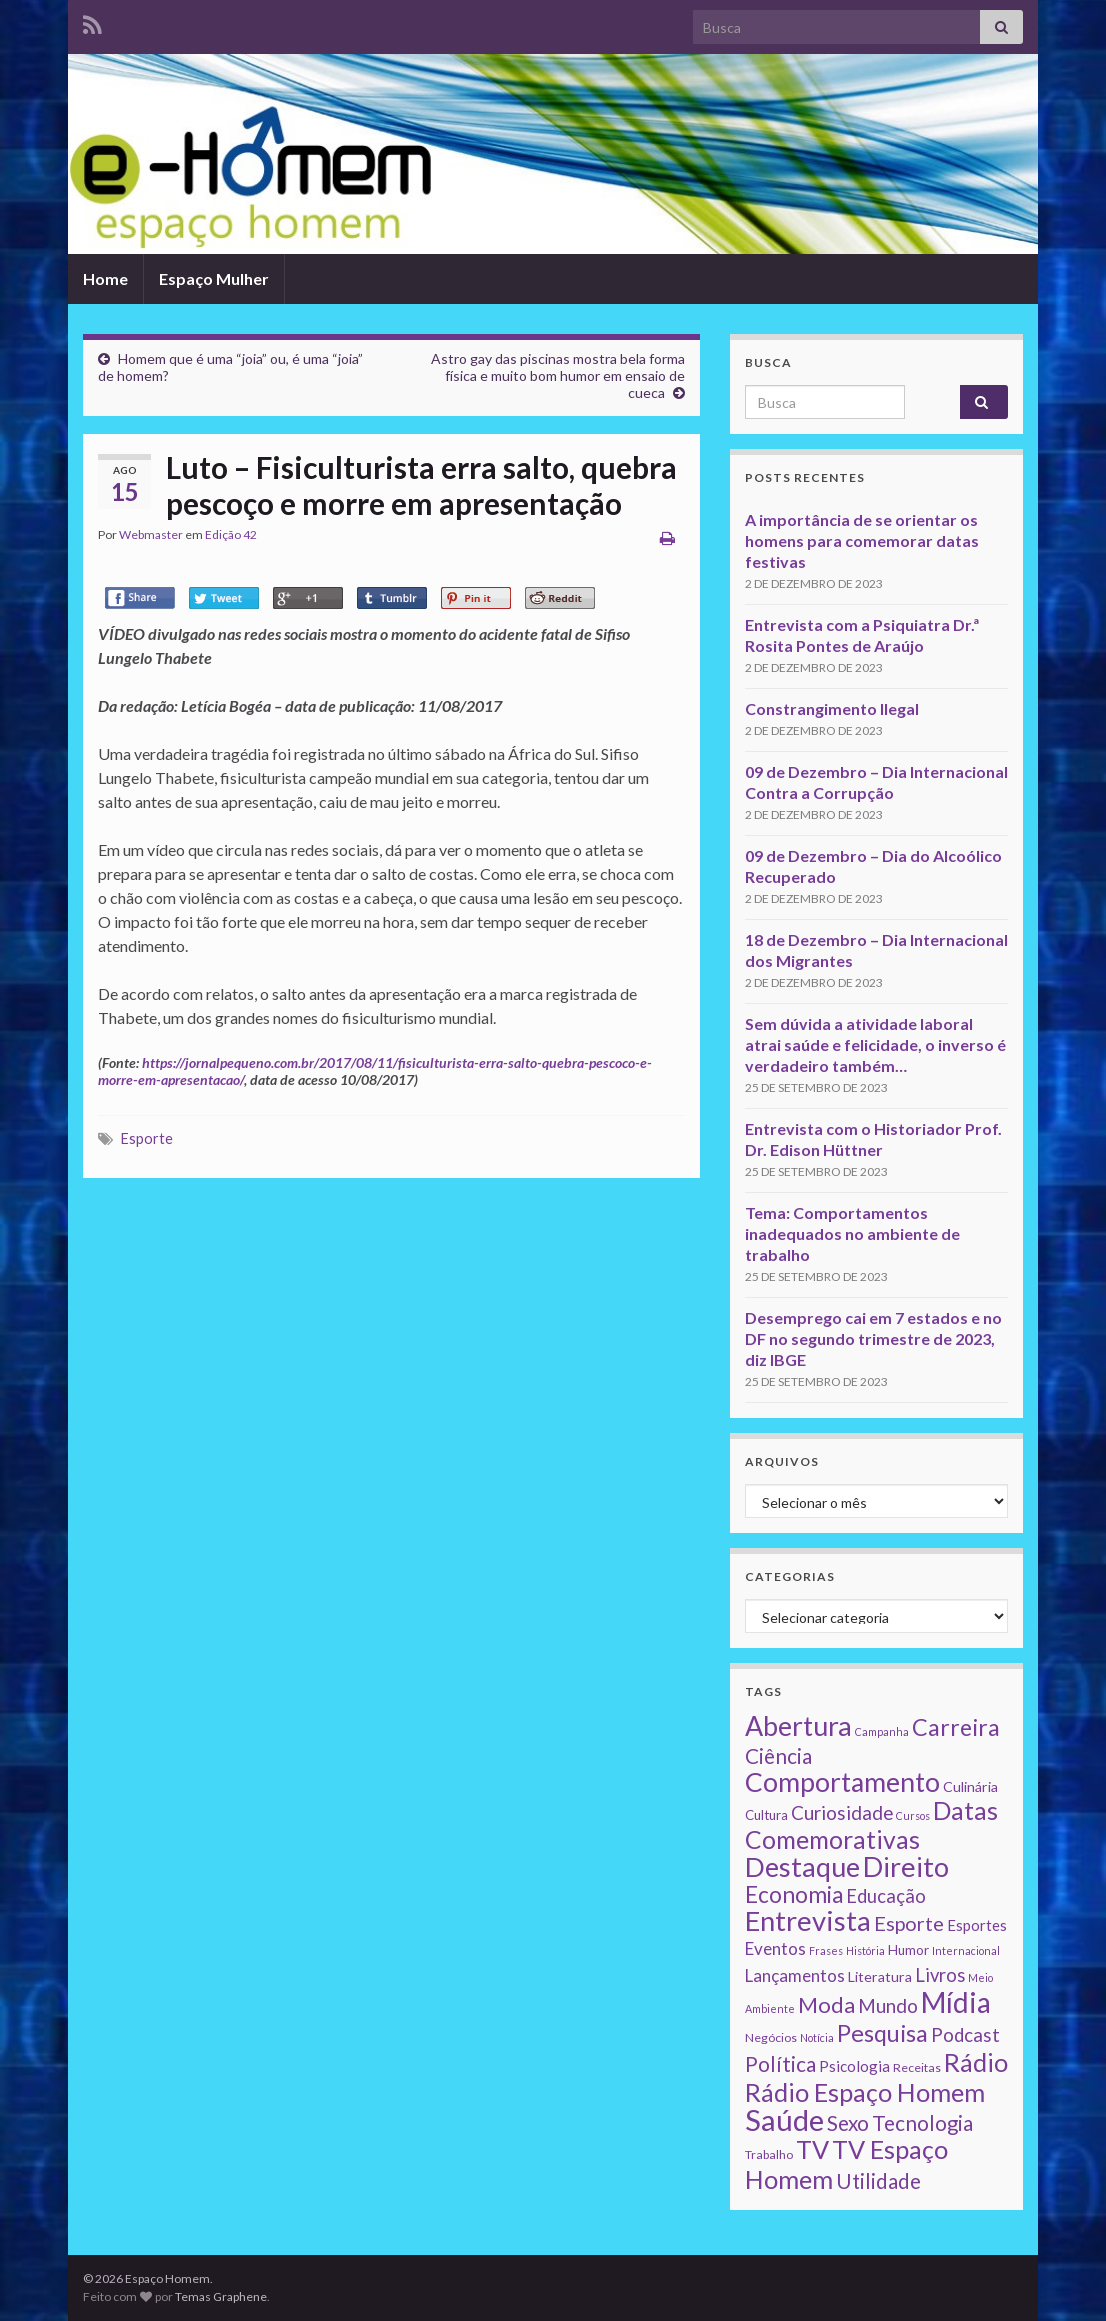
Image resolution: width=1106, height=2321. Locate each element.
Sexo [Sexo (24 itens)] (848, 2123)
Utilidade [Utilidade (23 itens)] (878, 2181)
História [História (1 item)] (865, 1950)
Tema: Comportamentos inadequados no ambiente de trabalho (852, 1233)
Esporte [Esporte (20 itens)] (909, 1923)
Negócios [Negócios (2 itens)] (771, 2037)
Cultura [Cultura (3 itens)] (766, 1815)
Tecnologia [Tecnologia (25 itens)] (922, 2123)
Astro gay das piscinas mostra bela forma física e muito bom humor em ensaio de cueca (558, 375)
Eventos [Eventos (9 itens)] (775, 1948)
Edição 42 (231, 534)
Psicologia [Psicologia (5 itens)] (854, 2066)
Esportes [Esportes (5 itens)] (977, 1925)
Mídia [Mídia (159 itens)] (956, 2002)
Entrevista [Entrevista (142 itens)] (808, 1920)
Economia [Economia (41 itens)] (794, 1894)
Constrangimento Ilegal (832, 708)
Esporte (147, 1138)
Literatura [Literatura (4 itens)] (880, 1976)
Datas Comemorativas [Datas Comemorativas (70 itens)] (871, 1825)
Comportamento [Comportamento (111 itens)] (842, 1782)
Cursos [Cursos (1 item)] (913, 1815)
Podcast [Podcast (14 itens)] (965, 2035)
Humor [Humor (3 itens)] (908, 1950)
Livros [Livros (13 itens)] (940, 1975)
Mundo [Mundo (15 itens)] (888, 2005)
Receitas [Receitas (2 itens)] (917, 2067)
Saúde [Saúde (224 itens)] (784, 2119)
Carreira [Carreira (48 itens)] (956, 1727)
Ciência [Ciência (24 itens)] (778, 1756)
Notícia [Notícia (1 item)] (817, 2037)
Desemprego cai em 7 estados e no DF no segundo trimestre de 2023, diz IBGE (873, 1338)
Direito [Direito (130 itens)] (906, 1866)
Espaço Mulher (214, 278)
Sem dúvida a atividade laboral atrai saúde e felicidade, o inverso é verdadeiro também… (875, 1044)
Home (105, 278)
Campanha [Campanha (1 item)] (882, 1731)
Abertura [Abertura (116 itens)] (798, 1726)
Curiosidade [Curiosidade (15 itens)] (842, 1812)
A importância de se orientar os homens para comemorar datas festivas (862, 540)
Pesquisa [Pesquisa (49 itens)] (882, 2033)
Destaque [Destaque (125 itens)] (802, 1866)
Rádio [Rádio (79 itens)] (976, 2062)
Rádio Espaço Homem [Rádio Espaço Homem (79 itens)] (865, 2092)
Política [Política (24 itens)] (780, 2064)
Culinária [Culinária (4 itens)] (970, 1786)
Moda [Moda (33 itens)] (826, 2004)
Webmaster (151, 534)
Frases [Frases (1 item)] (826, 1950)
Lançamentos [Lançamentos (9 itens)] (795, 1975)
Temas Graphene (221, 2296)
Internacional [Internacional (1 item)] (966, 1950)
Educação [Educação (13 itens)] (886, 1896)
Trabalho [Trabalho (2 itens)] (769, 2154)
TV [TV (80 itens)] (812, 2149)
